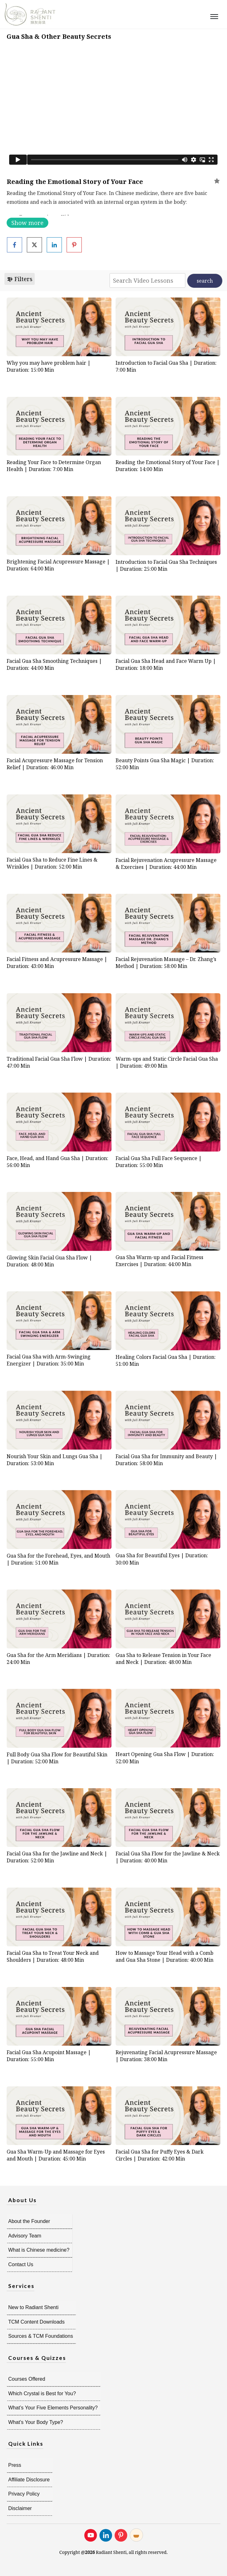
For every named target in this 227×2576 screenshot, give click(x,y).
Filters (20, 279)
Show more (27, 223)
